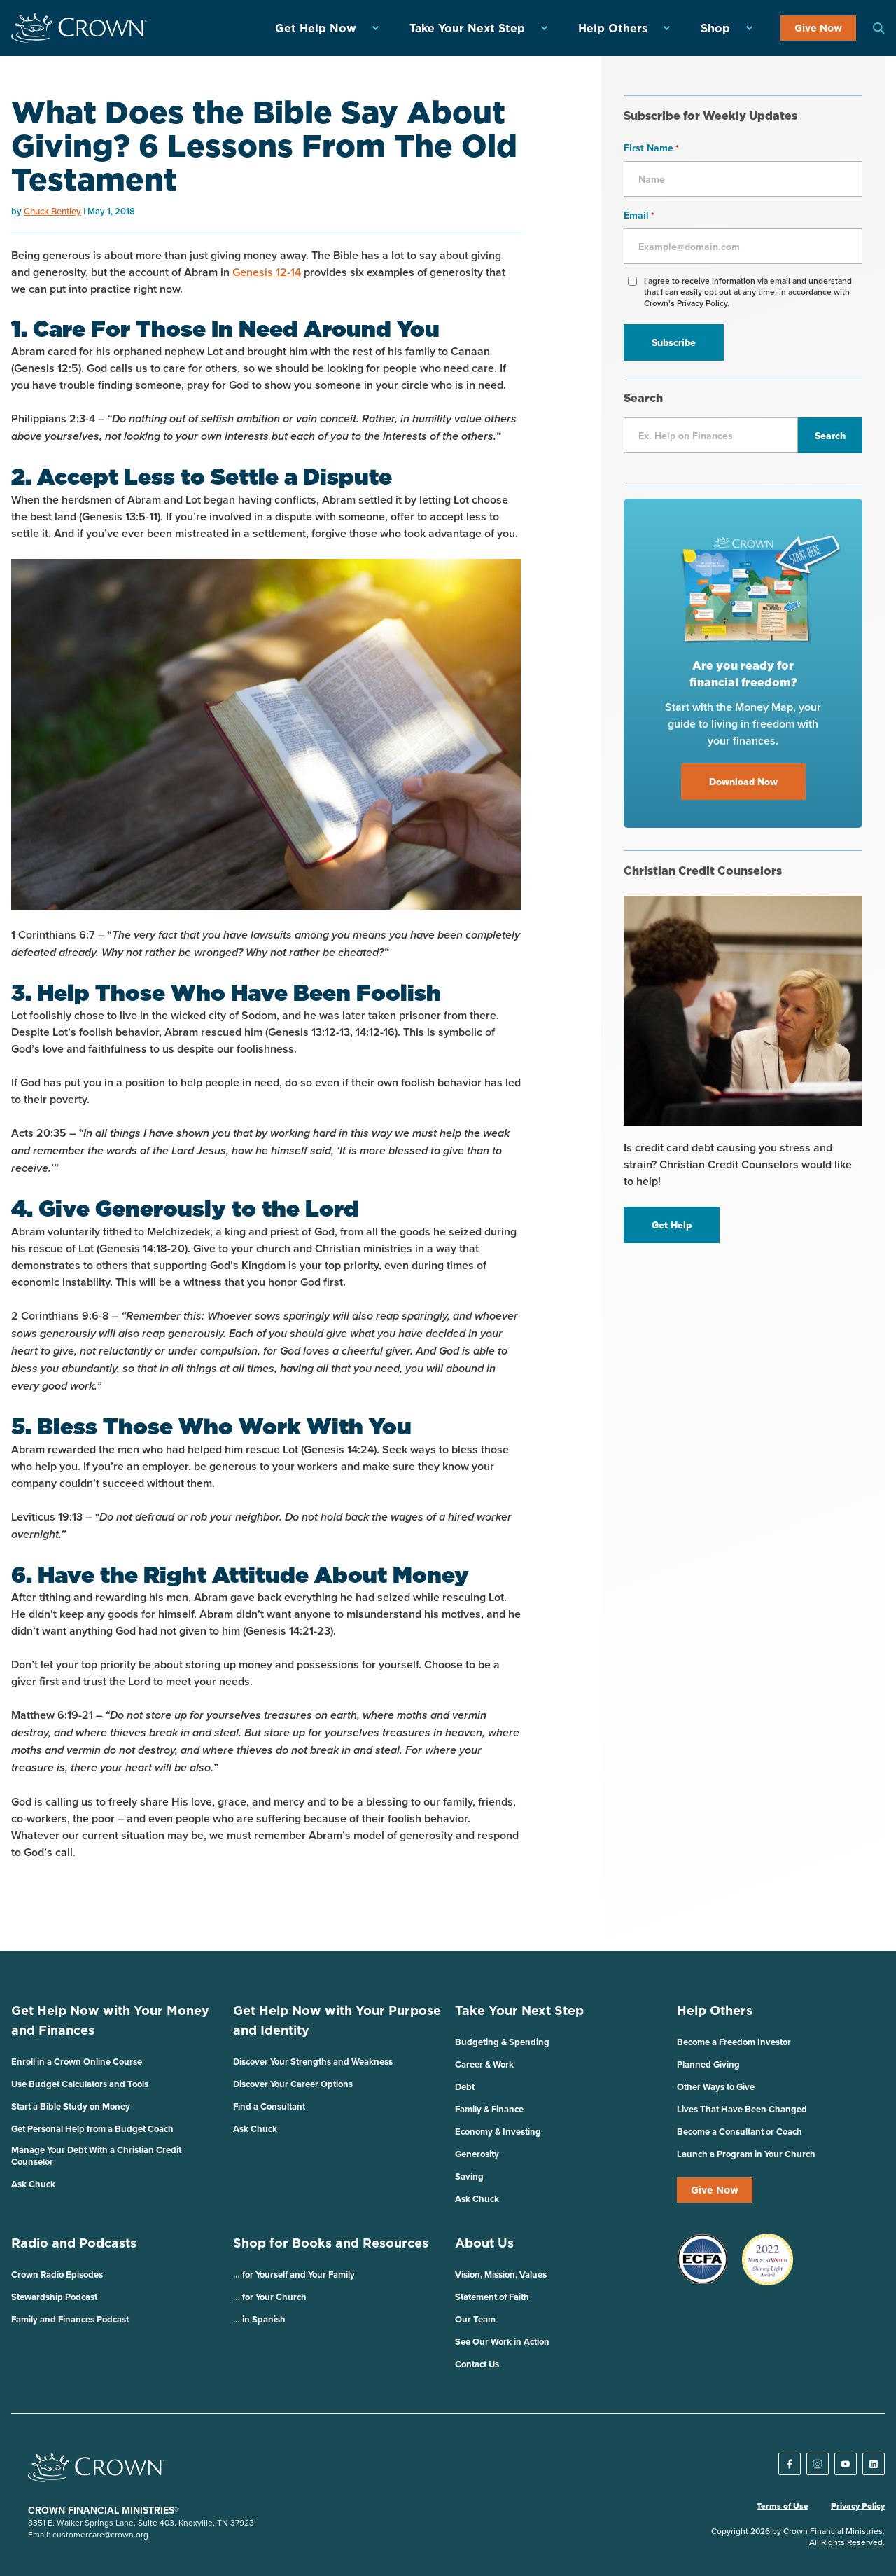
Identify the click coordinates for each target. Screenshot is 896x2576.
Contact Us (477, 2364)
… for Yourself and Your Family (294, 2274)
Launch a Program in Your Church (746, 2154)
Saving (469, 2176)
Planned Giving (708, 2064)
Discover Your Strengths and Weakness (313, 2062)
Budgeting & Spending (502, 2042)
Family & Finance (489, 2109)
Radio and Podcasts (73, 2243)
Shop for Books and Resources (330, 2243)
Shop (715, 28)
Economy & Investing (498, 2132)
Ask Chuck (33, 2184)
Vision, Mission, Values (501, 2274)
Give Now (818, 28)
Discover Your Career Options (293, 2084)
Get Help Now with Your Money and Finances (110, 2020)
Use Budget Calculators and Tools (79, 2084)
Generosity (477, 2154)
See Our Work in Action (502, 2342)
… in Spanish (259, 2319)
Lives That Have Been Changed (742, 2109)
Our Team (475, 2319)
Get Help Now (315, 28)
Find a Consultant (269, 2106)
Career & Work (484, 2064)
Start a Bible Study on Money (70, 2106)
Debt (465, 2087)
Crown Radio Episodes (57, 2274)
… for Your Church (270, 2297)
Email (639, 215)
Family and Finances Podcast (70, 2319)
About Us (484, 2243)
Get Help (672, 1225)
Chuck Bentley (52, 211)
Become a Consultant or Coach (739, 2132)
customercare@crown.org (100, 2534)
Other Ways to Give (716, 2087)
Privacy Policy (858, 2506)
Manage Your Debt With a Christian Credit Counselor (96, 2156)
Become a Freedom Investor (734, 2042)
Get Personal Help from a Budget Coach (92, 2129)
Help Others (613, 28)
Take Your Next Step (467, 28)
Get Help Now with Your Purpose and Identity (337, 2020)
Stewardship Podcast (54, 2297)
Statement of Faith (492, 2297)
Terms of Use (782, 2506)
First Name (651, 148)
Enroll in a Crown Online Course (76, 2062)
